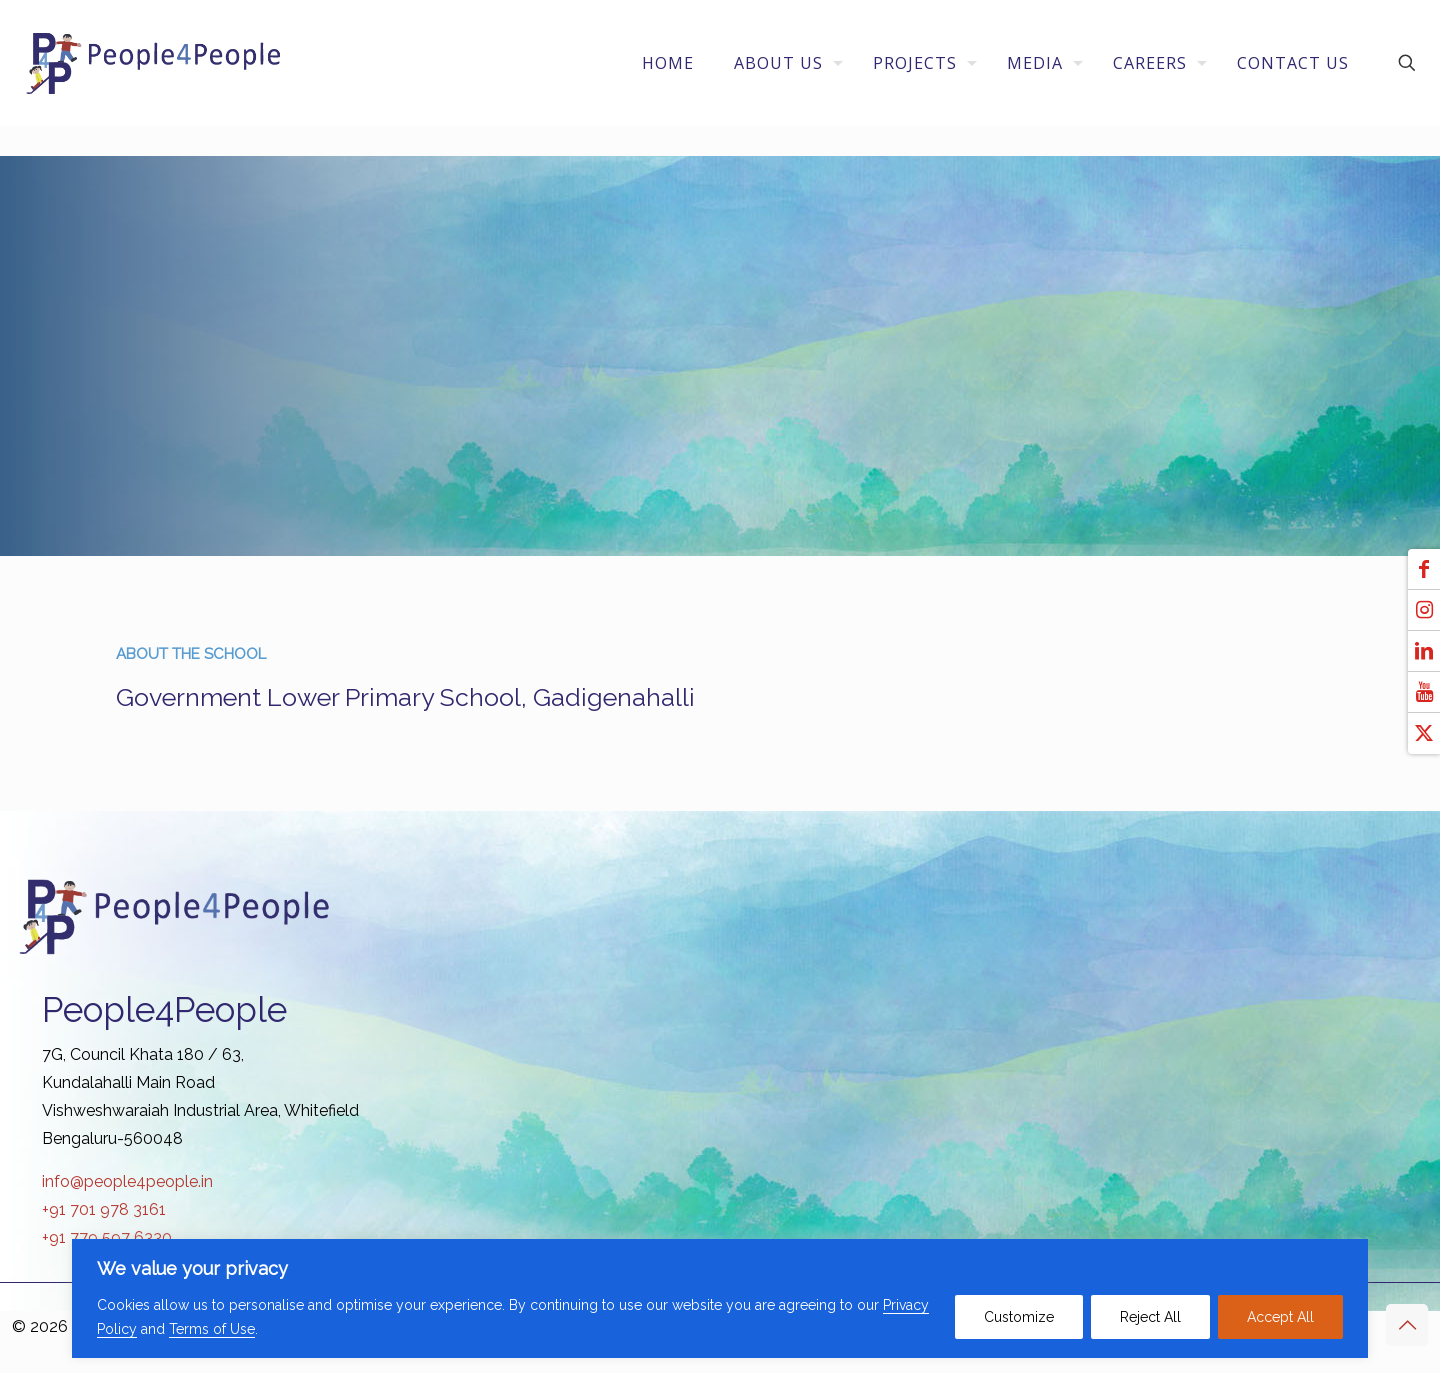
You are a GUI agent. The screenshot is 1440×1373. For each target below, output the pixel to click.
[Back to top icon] (1407, 1325)
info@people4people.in (127, 1181)
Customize (1019, 1317)
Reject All (1150, 1317)
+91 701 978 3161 (104, 1209)
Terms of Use (212, 1329)
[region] (720, 1298)
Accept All (1280, 1317)
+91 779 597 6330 (107, 1237)
